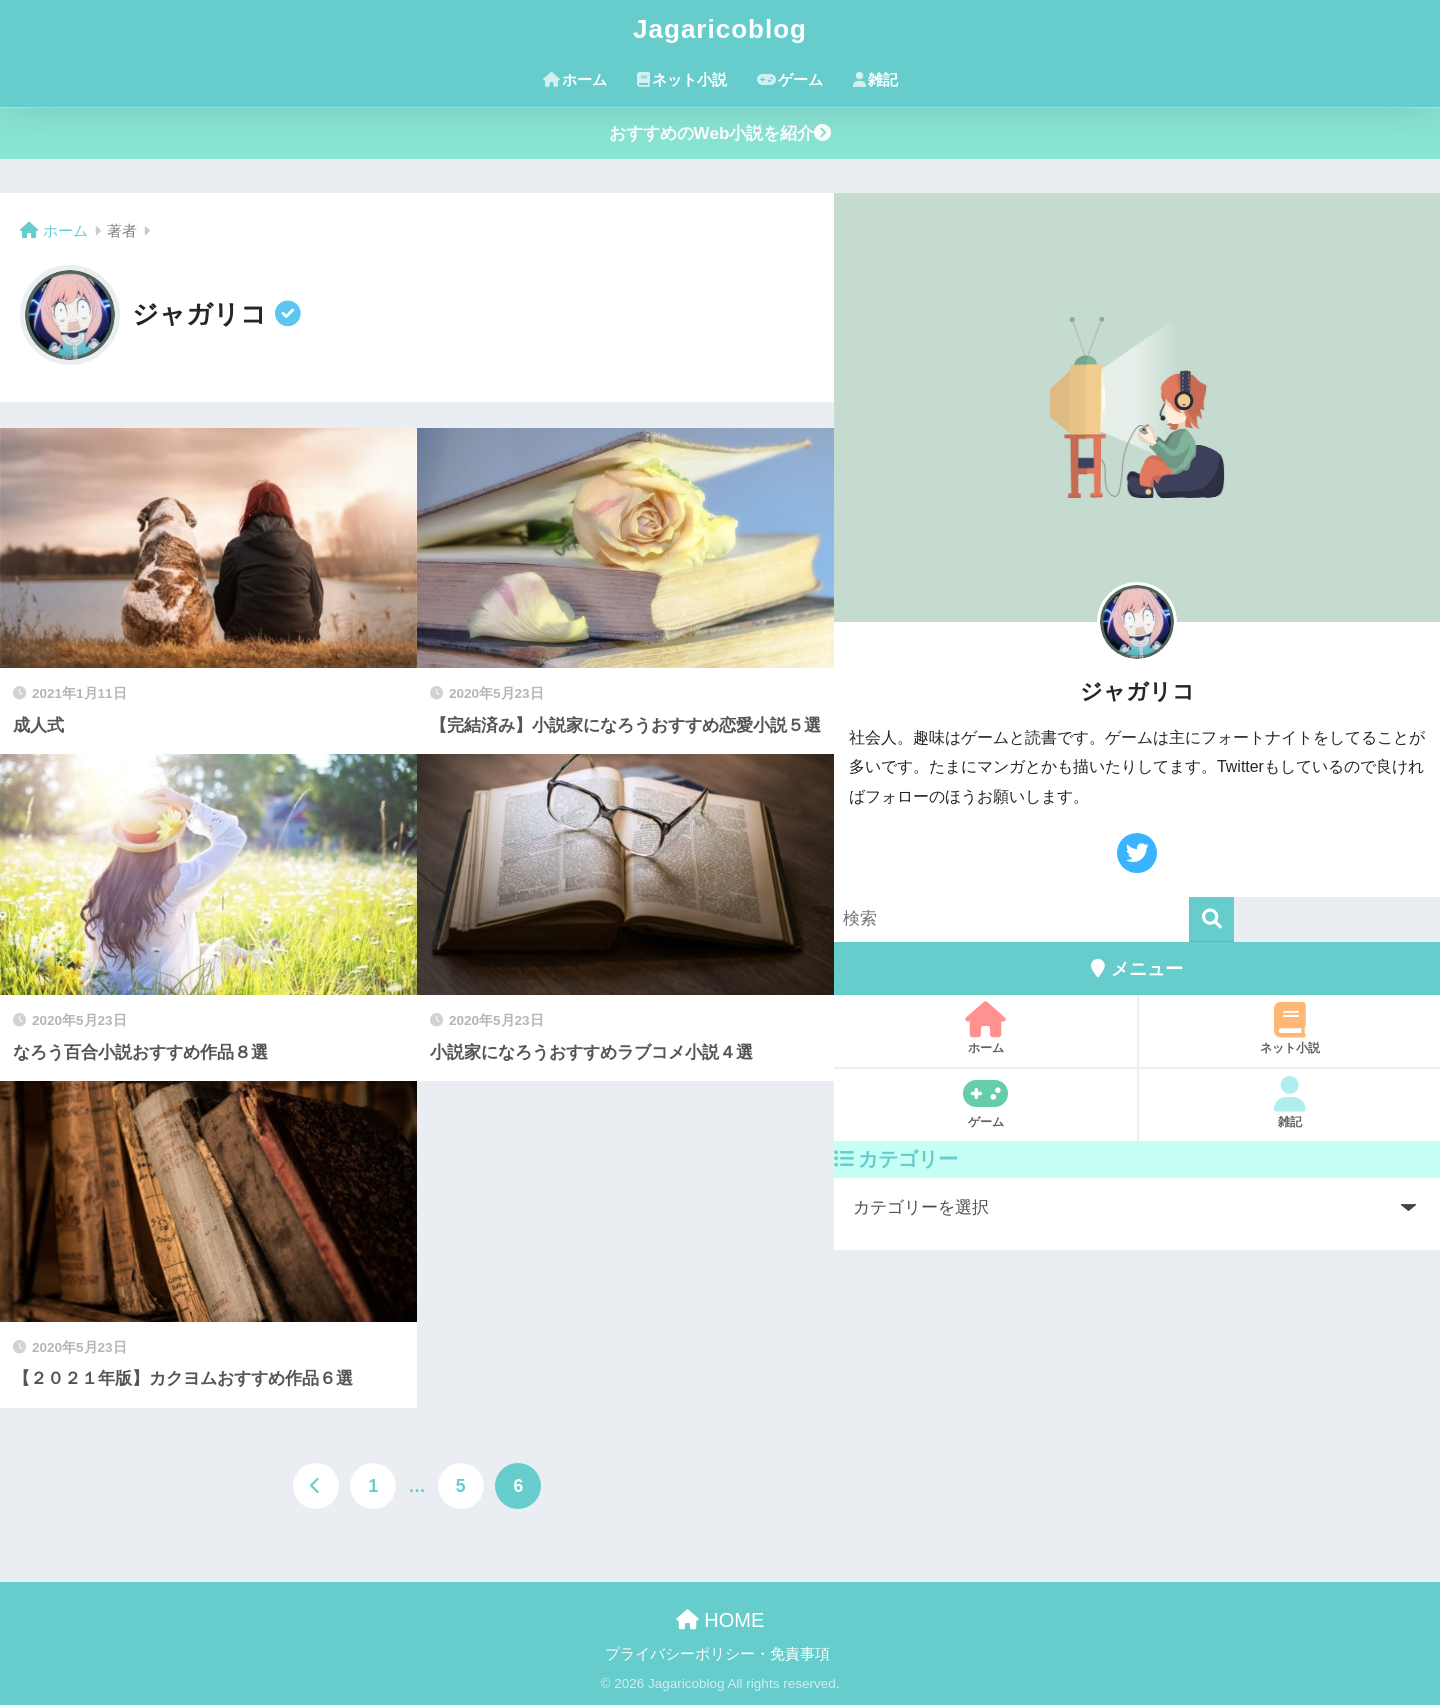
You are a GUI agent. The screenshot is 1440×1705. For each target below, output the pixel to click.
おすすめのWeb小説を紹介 (720, 133)
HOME (720, 1620)
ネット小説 (682, 79)
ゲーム (790, 79)
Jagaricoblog (720, 29)
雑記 (875, 79)
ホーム (575, 79)
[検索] (1211, 919)
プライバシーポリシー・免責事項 (717, 1654)
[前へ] (316, 1486)
